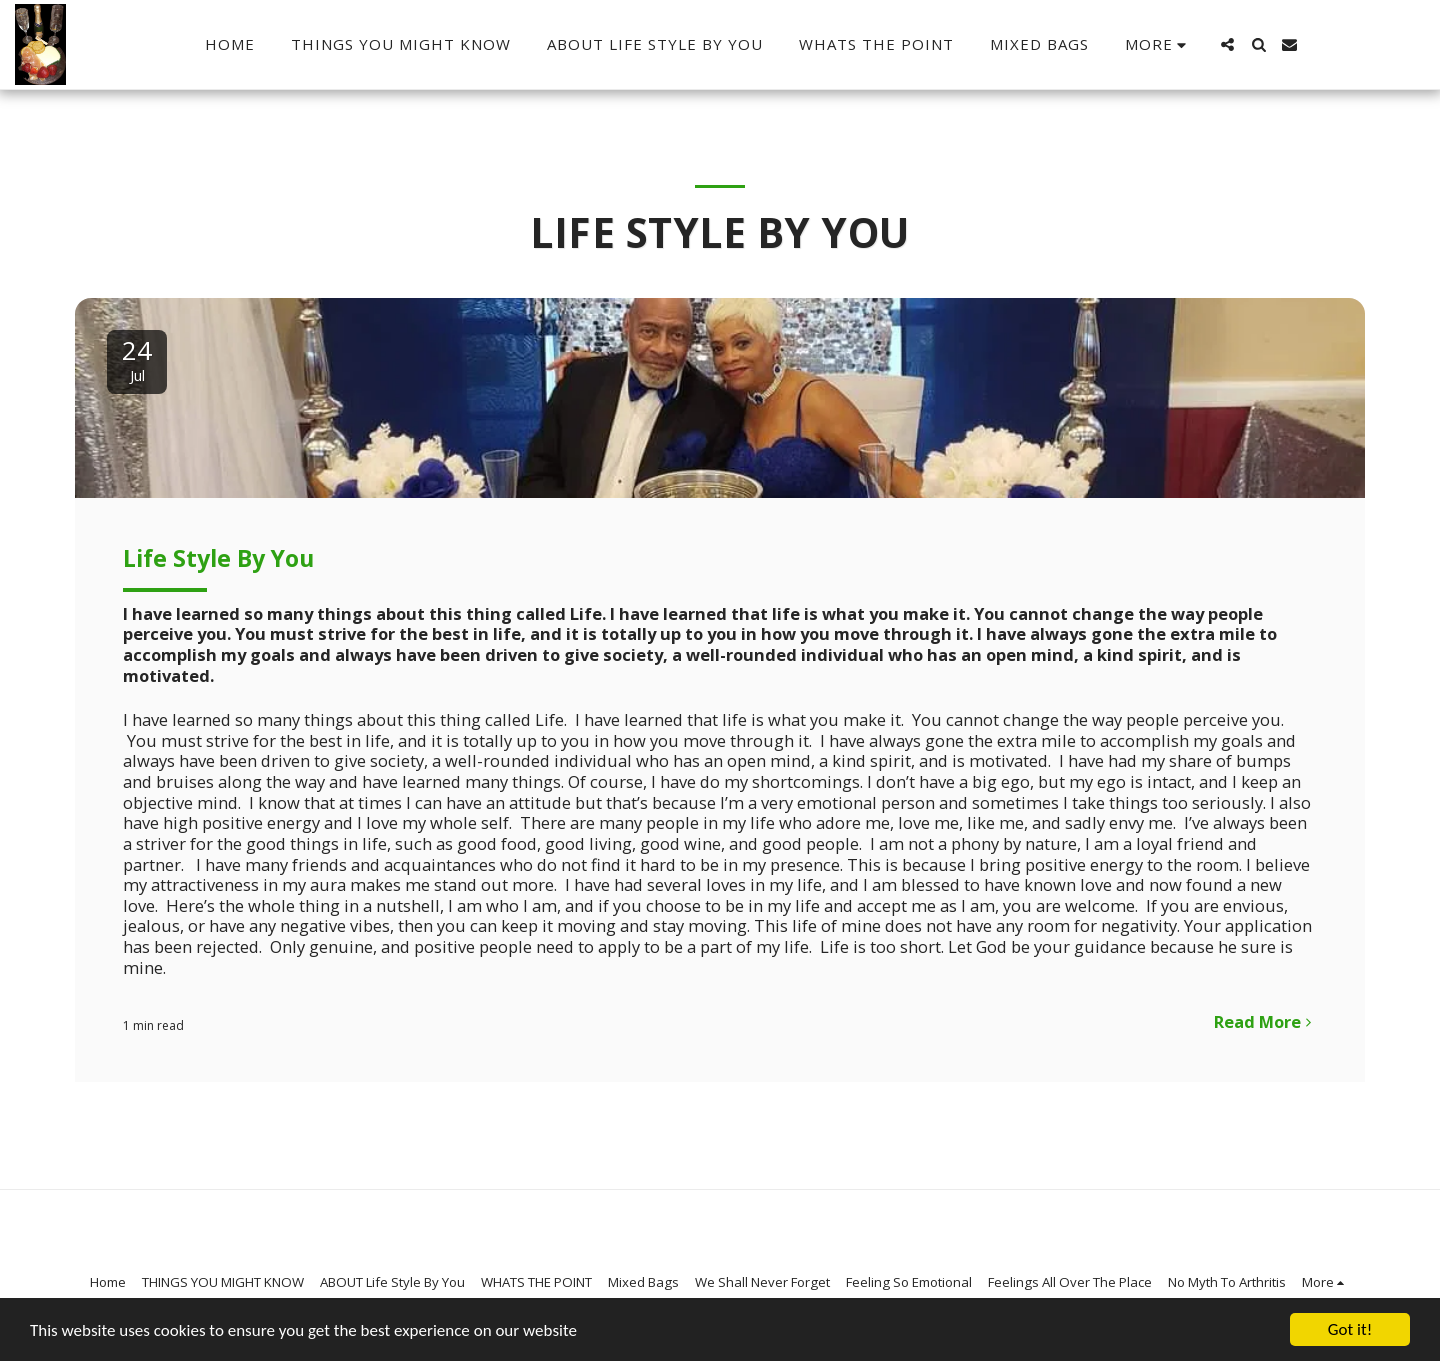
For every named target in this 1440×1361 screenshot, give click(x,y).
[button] (1227, 44)
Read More (1266, 1021)
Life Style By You (218, 558)
